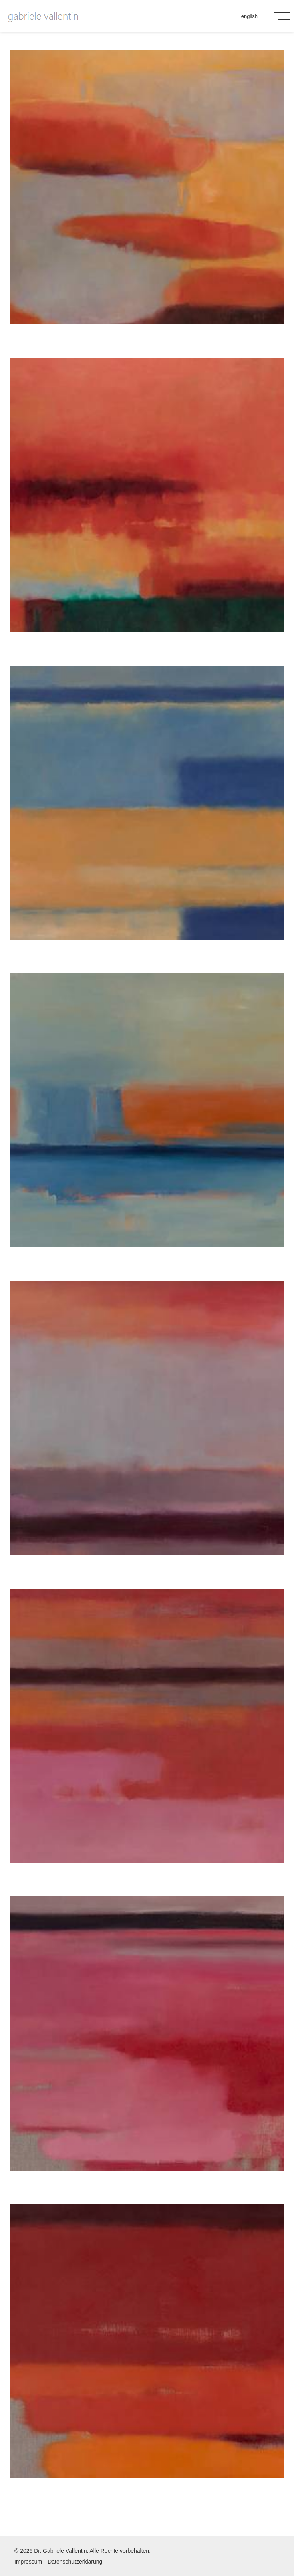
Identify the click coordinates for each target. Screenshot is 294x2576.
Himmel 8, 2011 (147, 2050)
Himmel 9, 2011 (147, 2358)
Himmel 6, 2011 (147, 1435)
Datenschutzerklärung (75, 2561)
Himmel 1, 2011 (147, 204)
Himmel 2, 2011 (147, 512)
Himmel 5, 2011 (147, 1127)
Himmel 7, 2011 (147, 1742)
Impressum (28, 2561)
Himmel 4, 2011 (147, 819)
